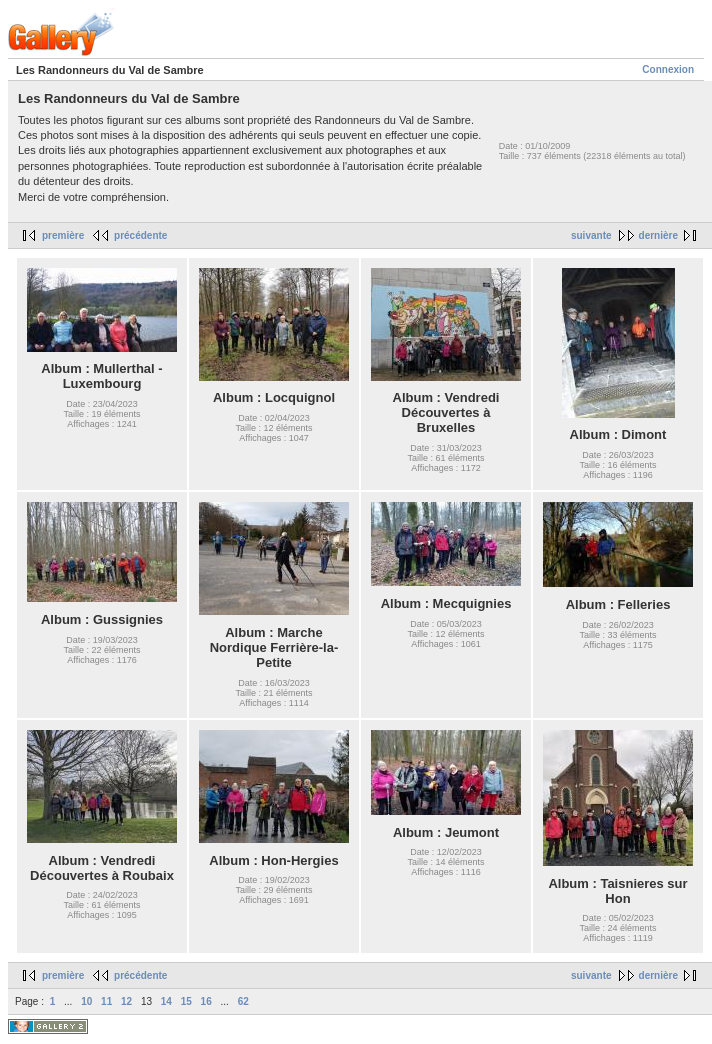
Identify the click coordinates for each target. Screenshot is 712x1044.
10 (86, 1001)
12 (126, 1001)
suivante (591, 235)
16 (206, 1001)
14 (166, 1001)
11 (106, 1001)
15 (186, 1001)
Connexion (668, 69)
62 (243, 1001)
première (63, 235)
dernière (658, 235)
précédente (140, 235)
